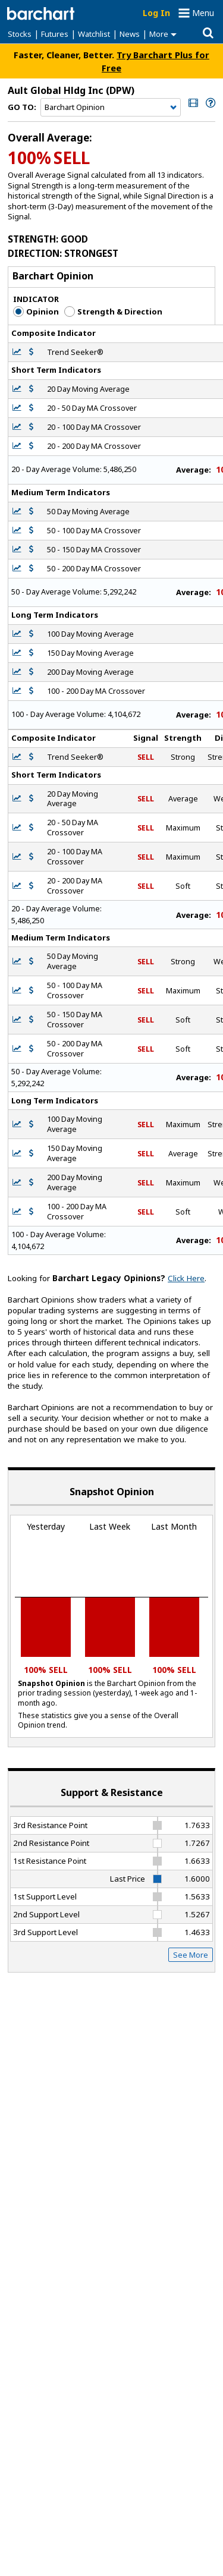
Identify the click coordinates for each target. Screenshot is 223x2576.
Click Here (186, 1278)
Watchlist (94, 34)
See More (190, 1954)
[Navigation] (110, 107)
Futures (54, 34)
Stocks (20, 34)
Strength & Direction (113, 311)
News (130, 34)
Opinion (36, 311)
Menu (203, 12)
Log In (156, 12)
